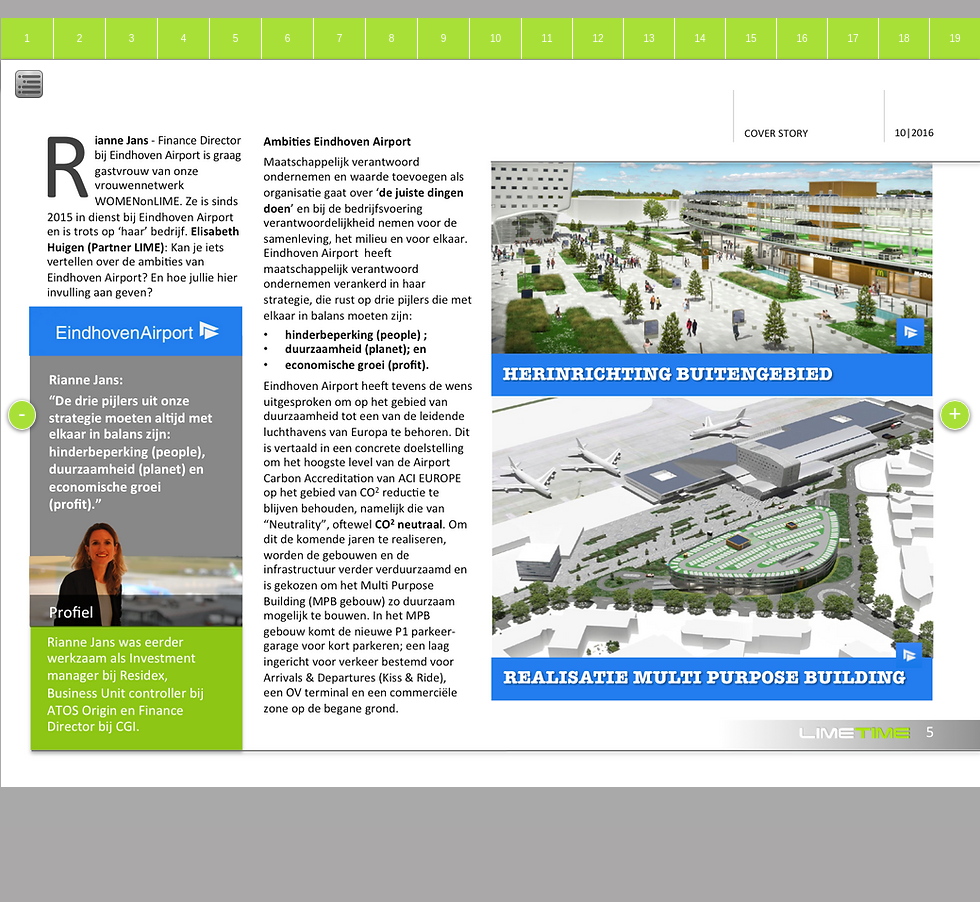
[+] (955, 415)
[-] (22, 415)
